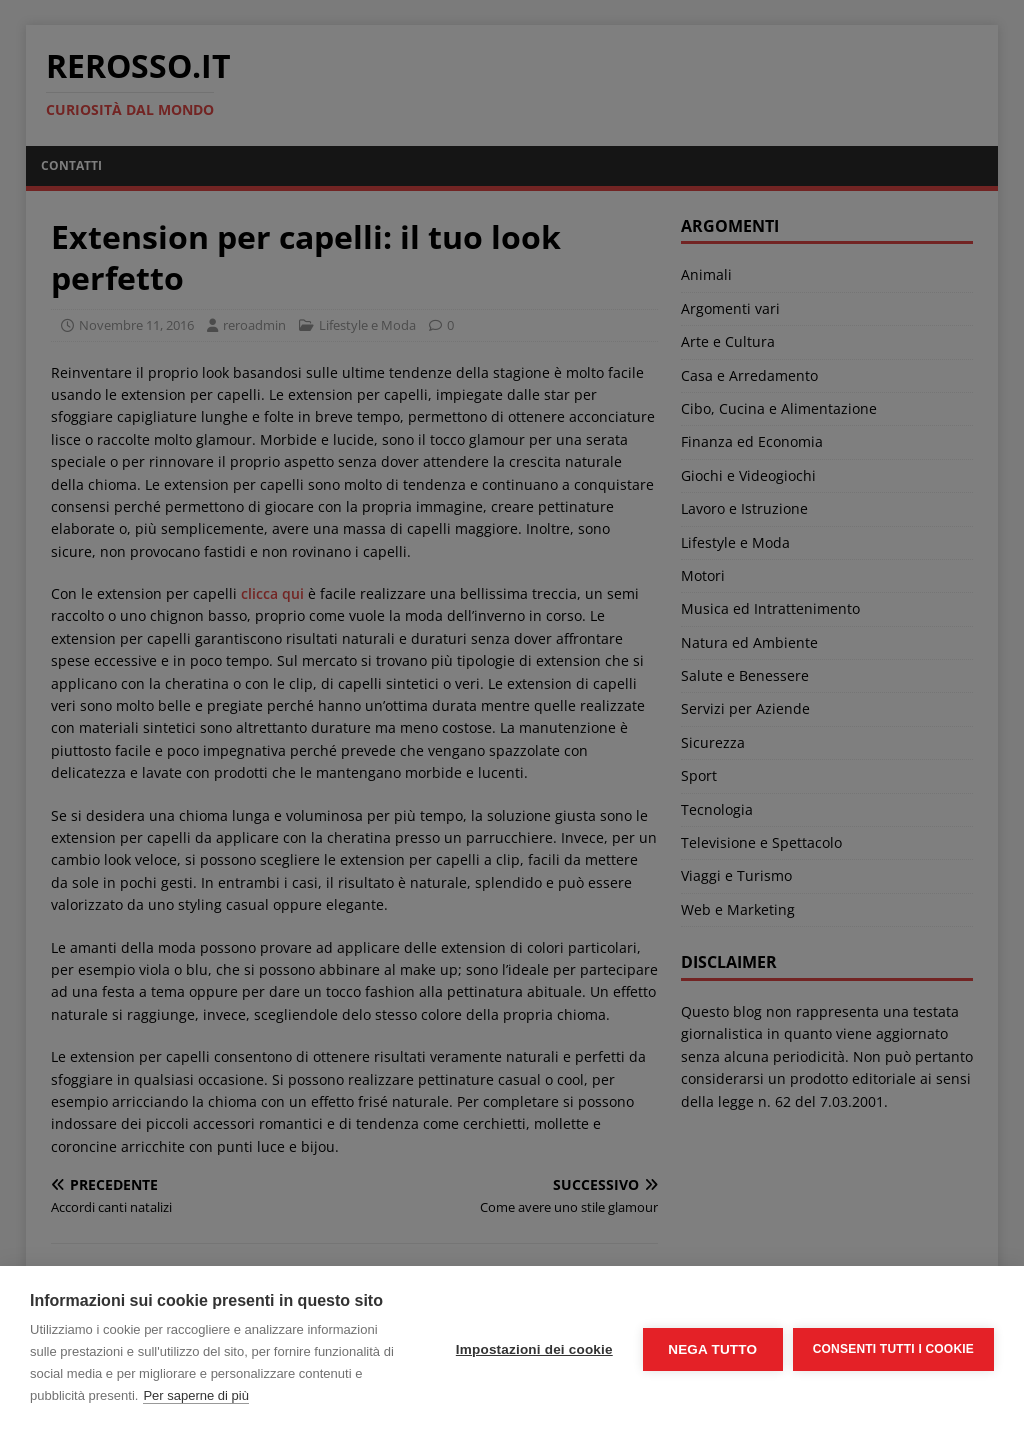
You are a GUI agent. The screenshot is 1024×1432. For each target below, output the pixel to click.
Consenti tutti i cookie (893, 1349)
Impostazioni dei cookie (534, 1349)
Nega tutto (712, 1349)
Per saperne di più (196, 1395)
